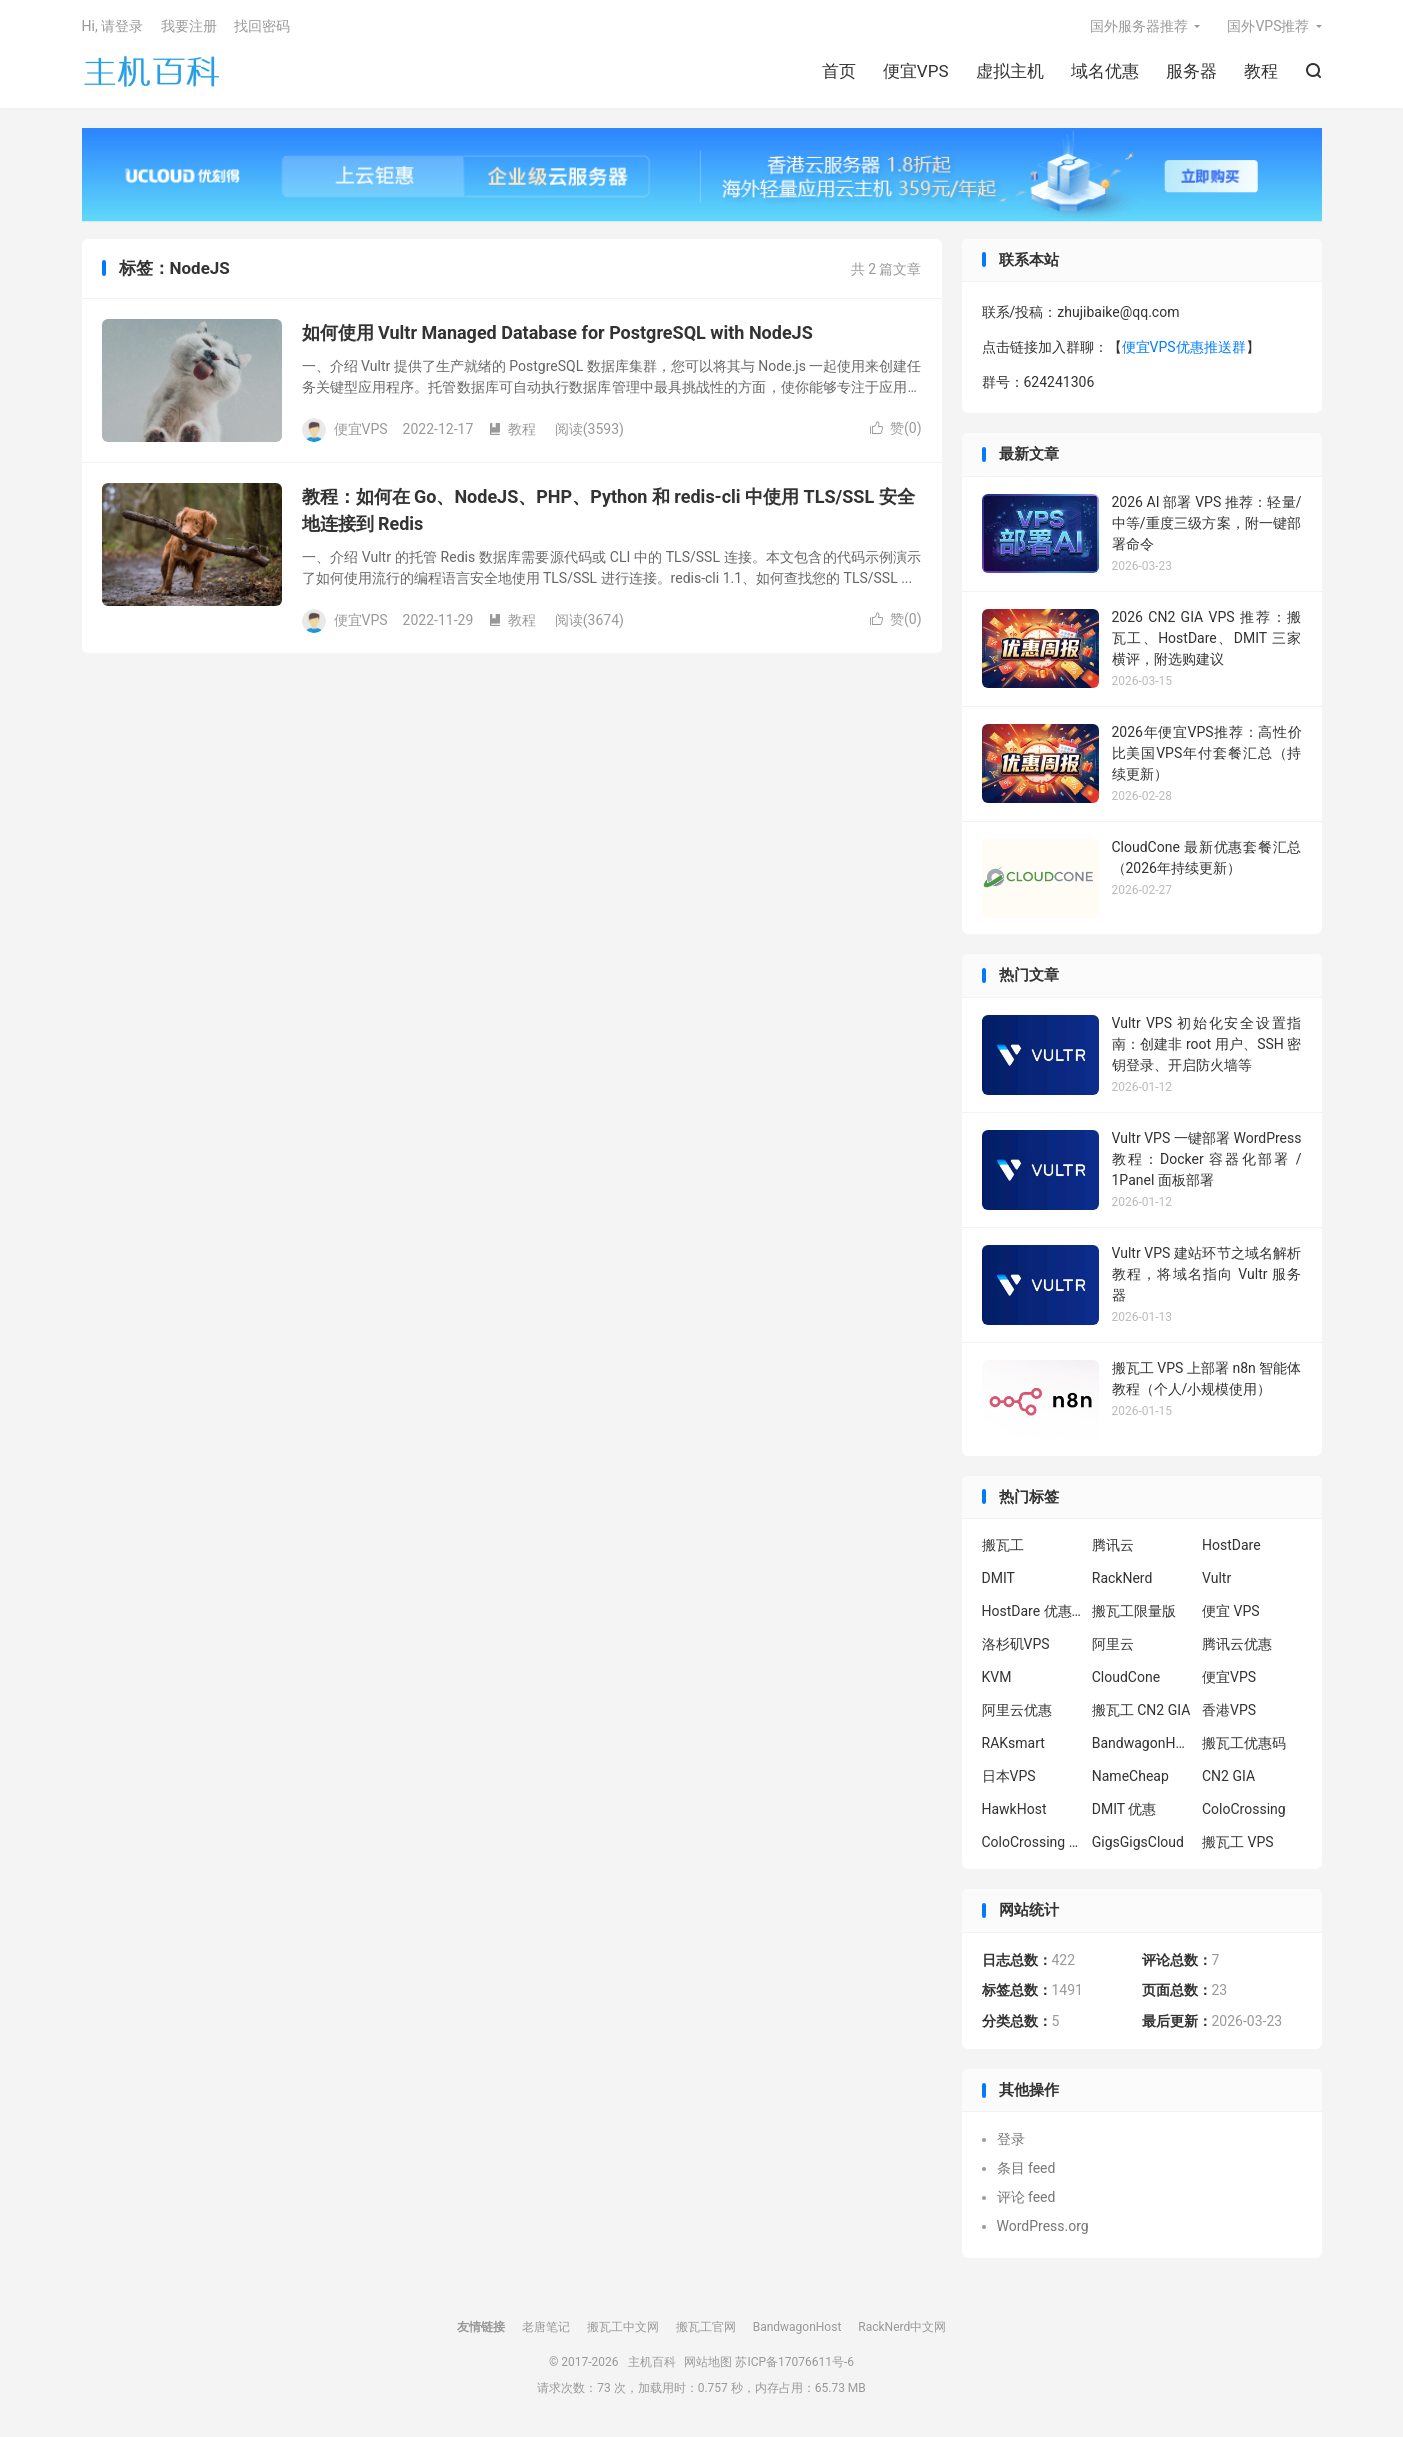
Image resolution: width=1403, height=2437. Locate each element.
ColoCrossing (1244, 1809)
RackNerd (1122, 1578)
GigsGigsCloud (1138, 1842)
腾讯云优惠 (1237, 1644)
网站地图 (708, 2362)
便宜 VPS (1231, 1611)
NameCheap (1130, 1776)
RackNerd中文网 (902, 2327)
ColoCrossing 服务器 (1032, 1842)
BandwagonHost (1142, 1743)
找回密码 (262, 26)
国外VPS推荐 (1268, 26)
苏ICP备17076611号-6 (794, 2362)
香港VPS (1229, 1710)
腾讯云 (1113, 1545)
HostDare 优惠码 (1032, 1611)
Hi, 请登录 (113, 26)
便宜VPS (916, 71)
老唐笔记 (546, 2327)
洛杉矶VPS (1016, 1644)
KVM (997, 1677)
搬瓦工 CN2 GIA (1141, 1710)
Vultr (1216, 1578)
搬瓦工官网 (706, 2327)
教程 (1261, 71)
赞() (896, 428)
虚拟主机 (1010, 71)
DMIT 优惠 (1124, 1809)
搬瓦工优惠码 (1244, 1743)
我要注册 (189, 26)
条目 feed (1026, 2168)
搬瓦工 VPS (1238, 1842)
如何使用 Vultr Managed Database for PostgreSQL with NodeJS (557, 332)
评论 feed (1026, 2197)
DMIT (998, 1578)
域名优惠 (1105, 71)
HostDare (1231, 1545)
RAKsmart (1013, 1743)
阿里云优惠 (1017, 1710)
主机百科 (152, 71)
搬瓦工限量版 (1134, 1611)
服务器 (1191, 71)
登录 (1011, 2139)
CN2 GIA (1228, 1776)
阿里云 (1113, 1644)
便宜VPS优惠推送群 (1184, 347)
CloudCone (1126, 1677)
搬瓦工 (1003, 1545)
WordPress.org (1043, 2226)
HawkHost (1014, 1809)
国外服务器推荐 (1139, 26)
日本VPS (1009, 1776)
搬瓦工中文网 (623, 2327)
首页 (839, 71)
